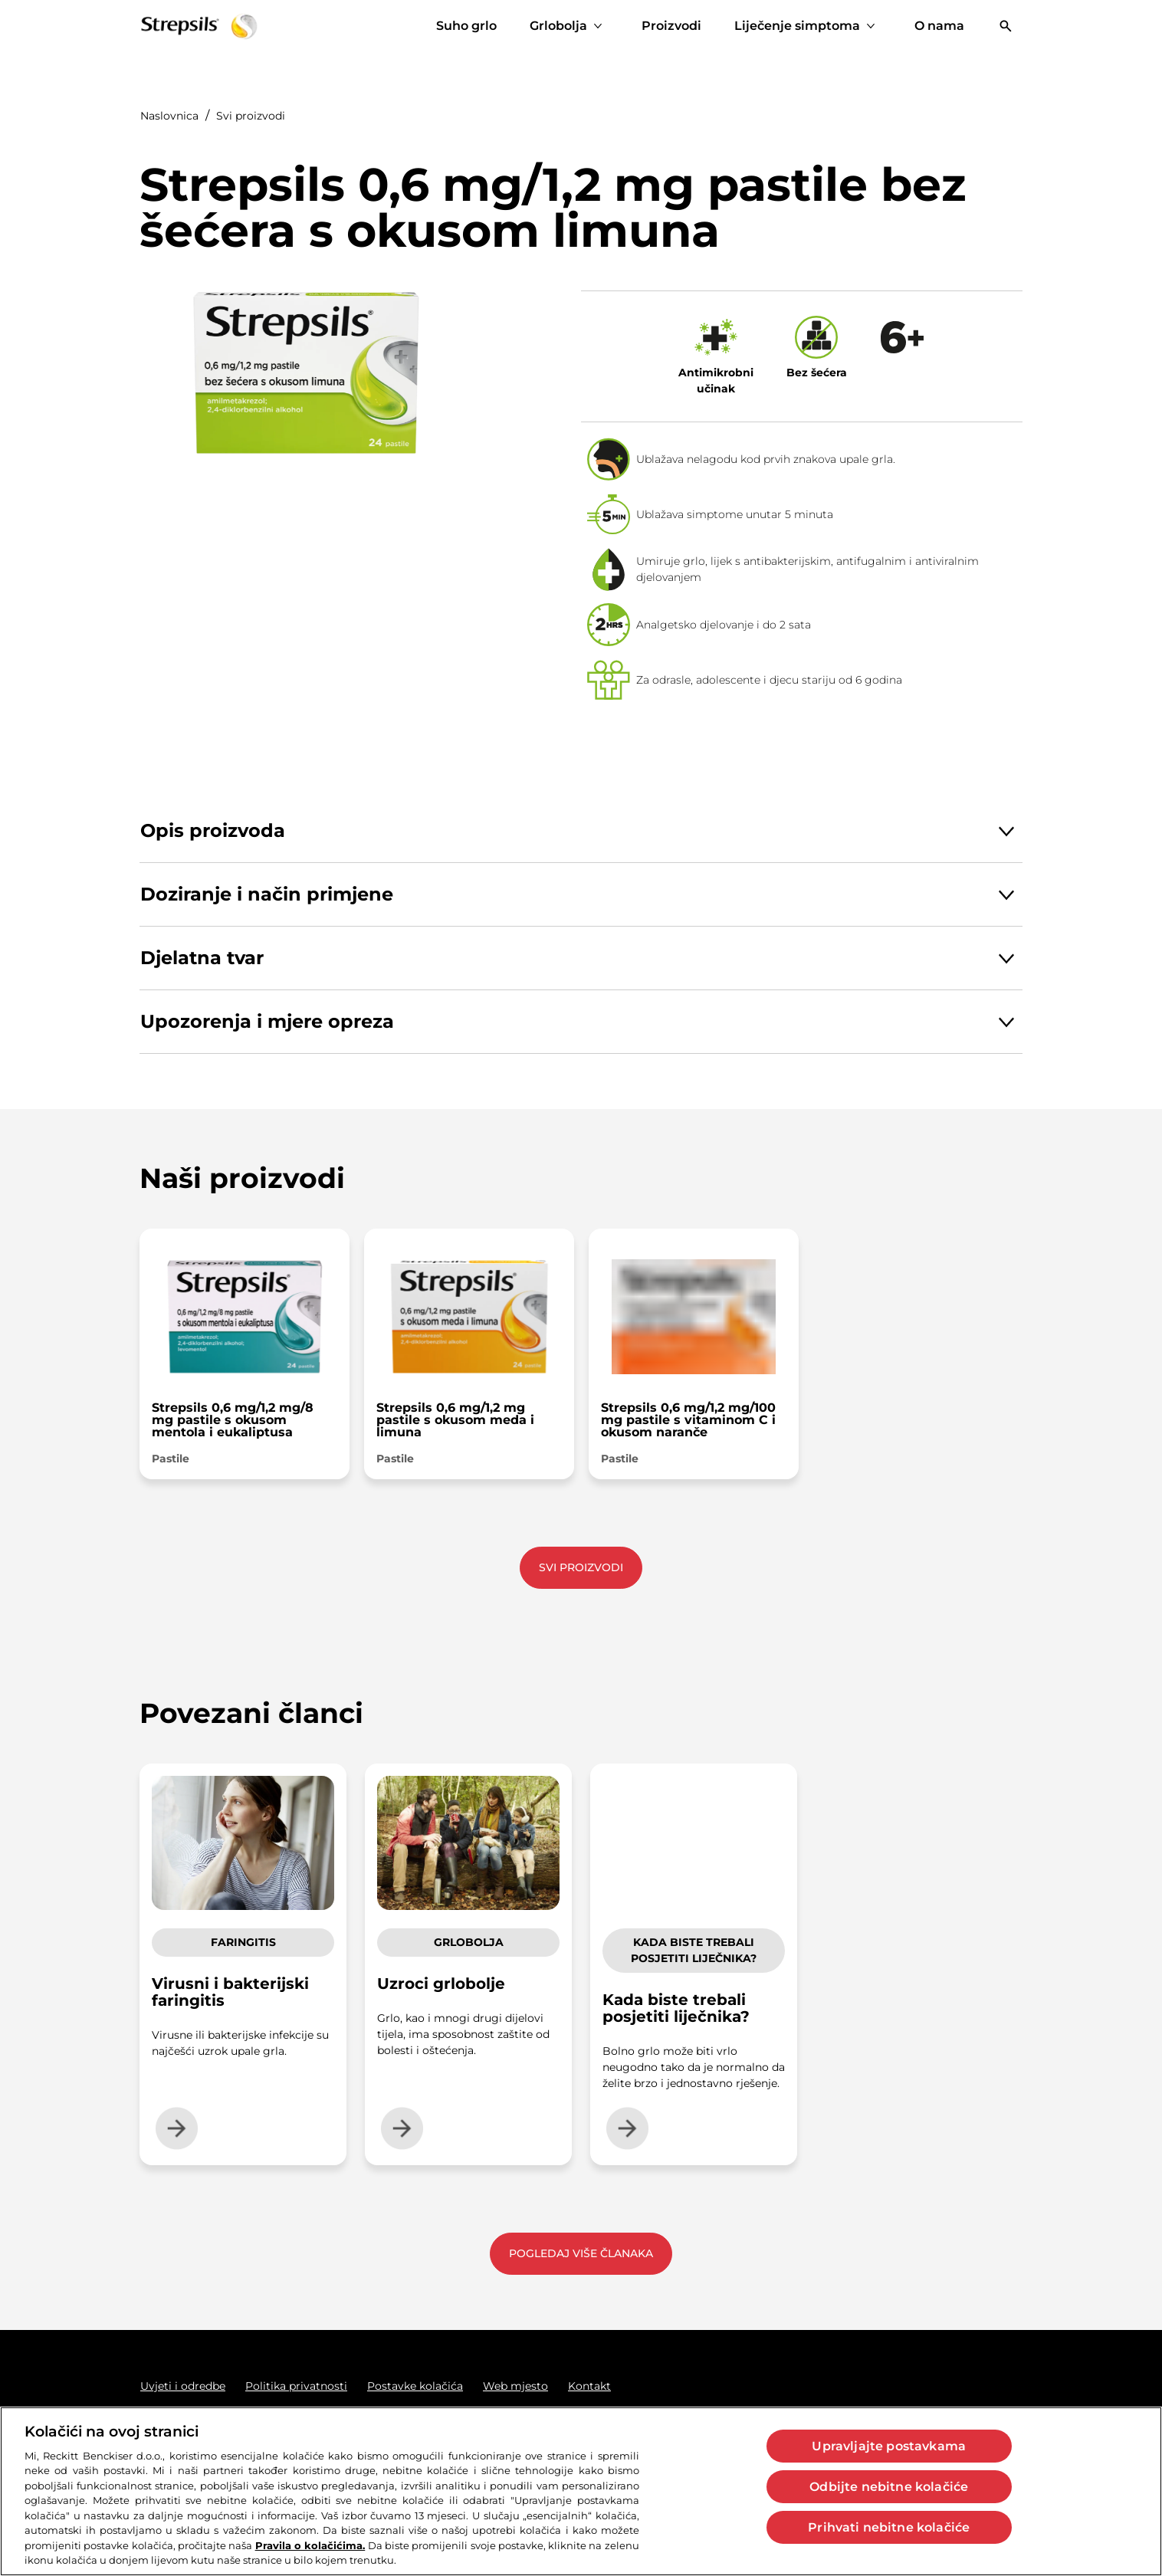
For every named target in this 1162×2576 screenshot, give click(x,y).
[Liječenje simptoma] (797, 26)
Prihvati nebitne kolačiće (889, 2527)
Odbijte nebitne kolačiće (888, 2486)
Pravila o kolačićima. (310, 2545)
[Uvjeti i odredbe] (183, 2386)
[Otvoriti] (1005, 26)
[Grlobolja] (558, 26)
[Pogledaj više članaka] (581, 2254)
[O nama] (939, 26)
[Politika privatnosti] (296, 2386)
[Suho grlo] (466, 26)
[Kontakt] (589, 2386)
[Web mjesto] (515, 2386)
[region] (581, 2491)
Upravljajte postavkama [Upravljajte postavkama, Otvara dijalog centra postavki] (889, 2446)
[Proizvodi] (671, 26)
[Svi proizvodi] (581, 1568)
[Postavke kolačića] (415, 2386)
